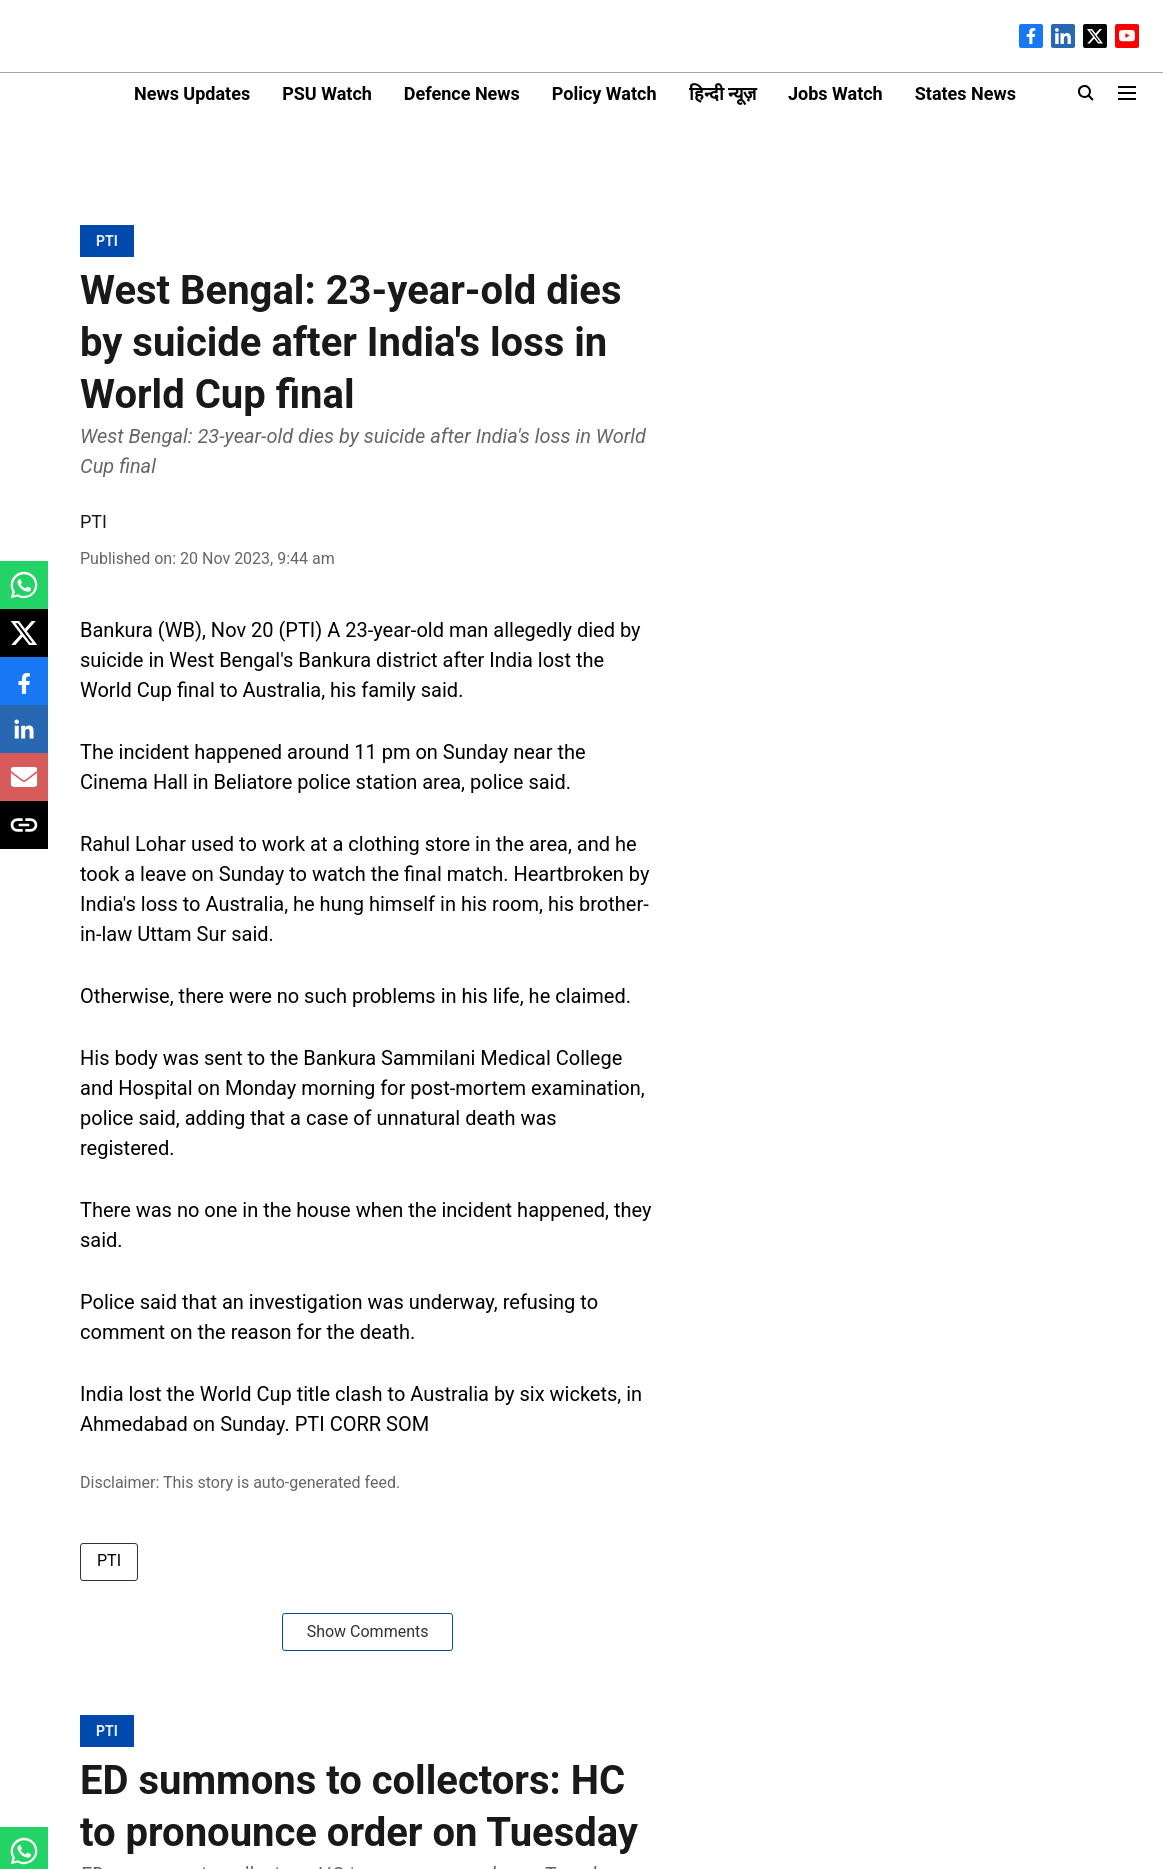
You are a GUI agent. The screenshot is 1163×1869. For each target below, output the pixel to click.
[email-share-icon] (24, 787)
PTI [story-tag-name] (109, 1560)
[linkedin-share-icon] (24, 739)
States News (965, 93)
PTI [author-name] (93, 521)
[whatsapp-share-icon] (24, 595)
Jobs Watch (835, 93)
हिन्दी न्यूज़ (722, 93)
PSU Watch (327, 93)
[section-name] (107, 240)
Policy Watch (604, 93)
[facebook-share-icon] (24, 691)
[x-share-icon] (24, 643)
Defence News (462, 93)
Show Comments (368, 1631)
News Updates (192, 93)
